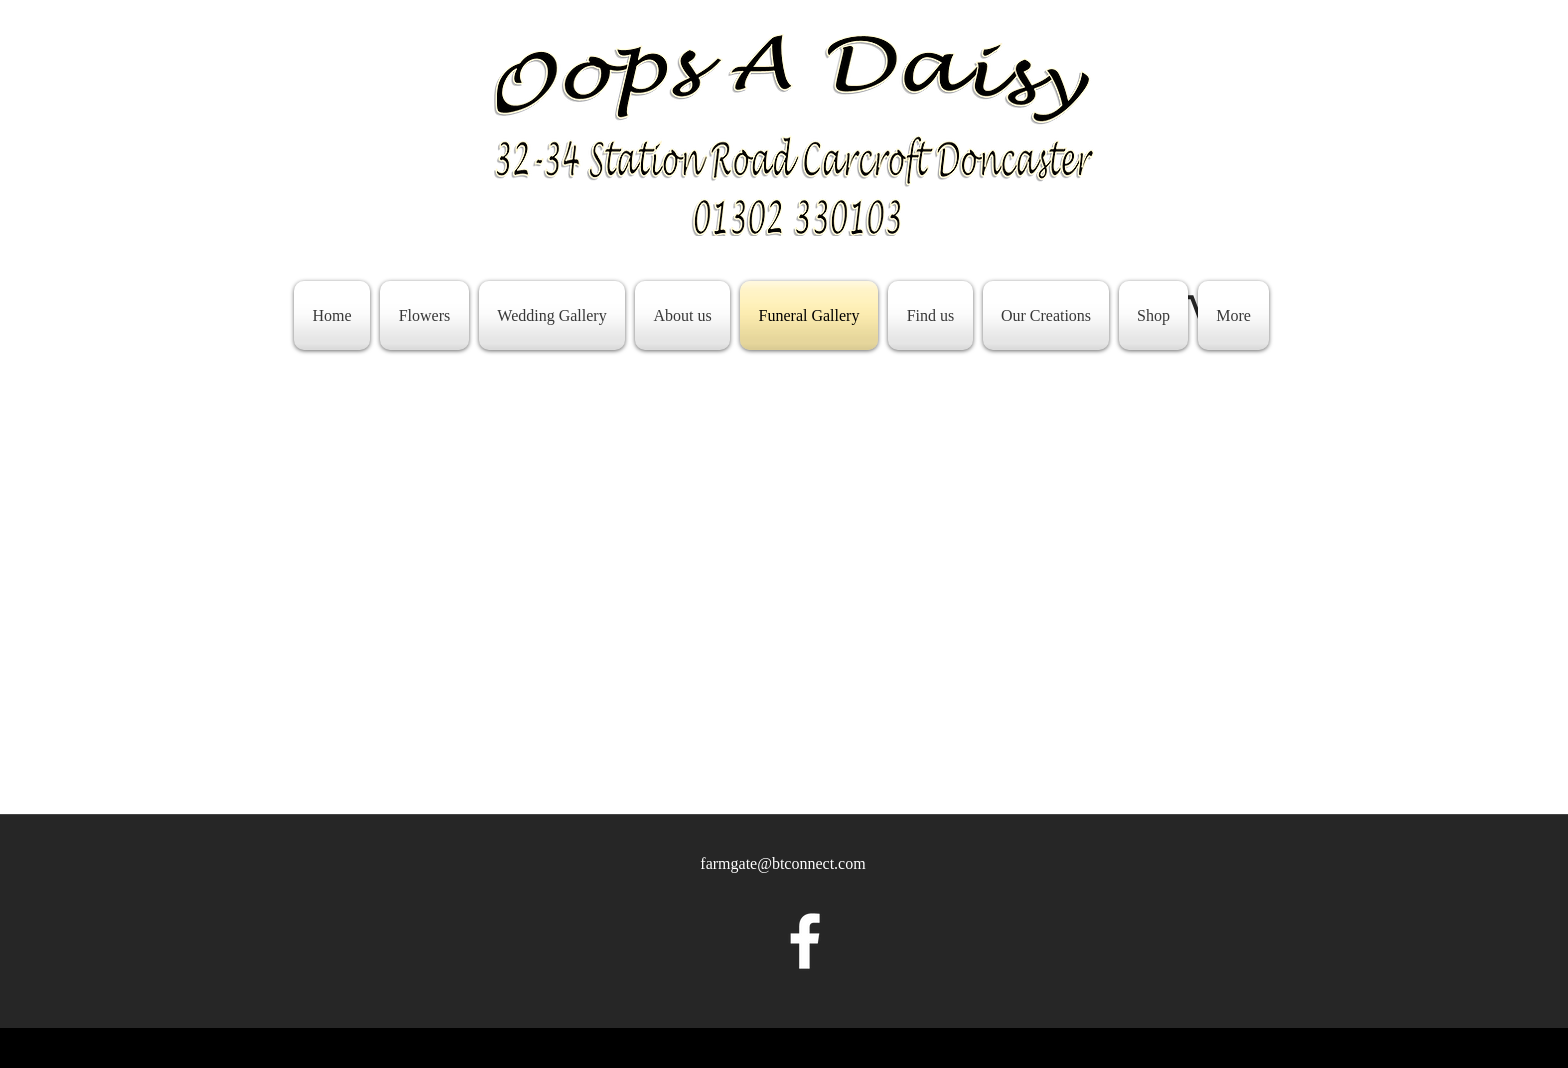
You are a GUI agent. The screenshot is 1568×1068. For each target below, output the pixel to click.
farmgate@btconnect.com (782, 863)
